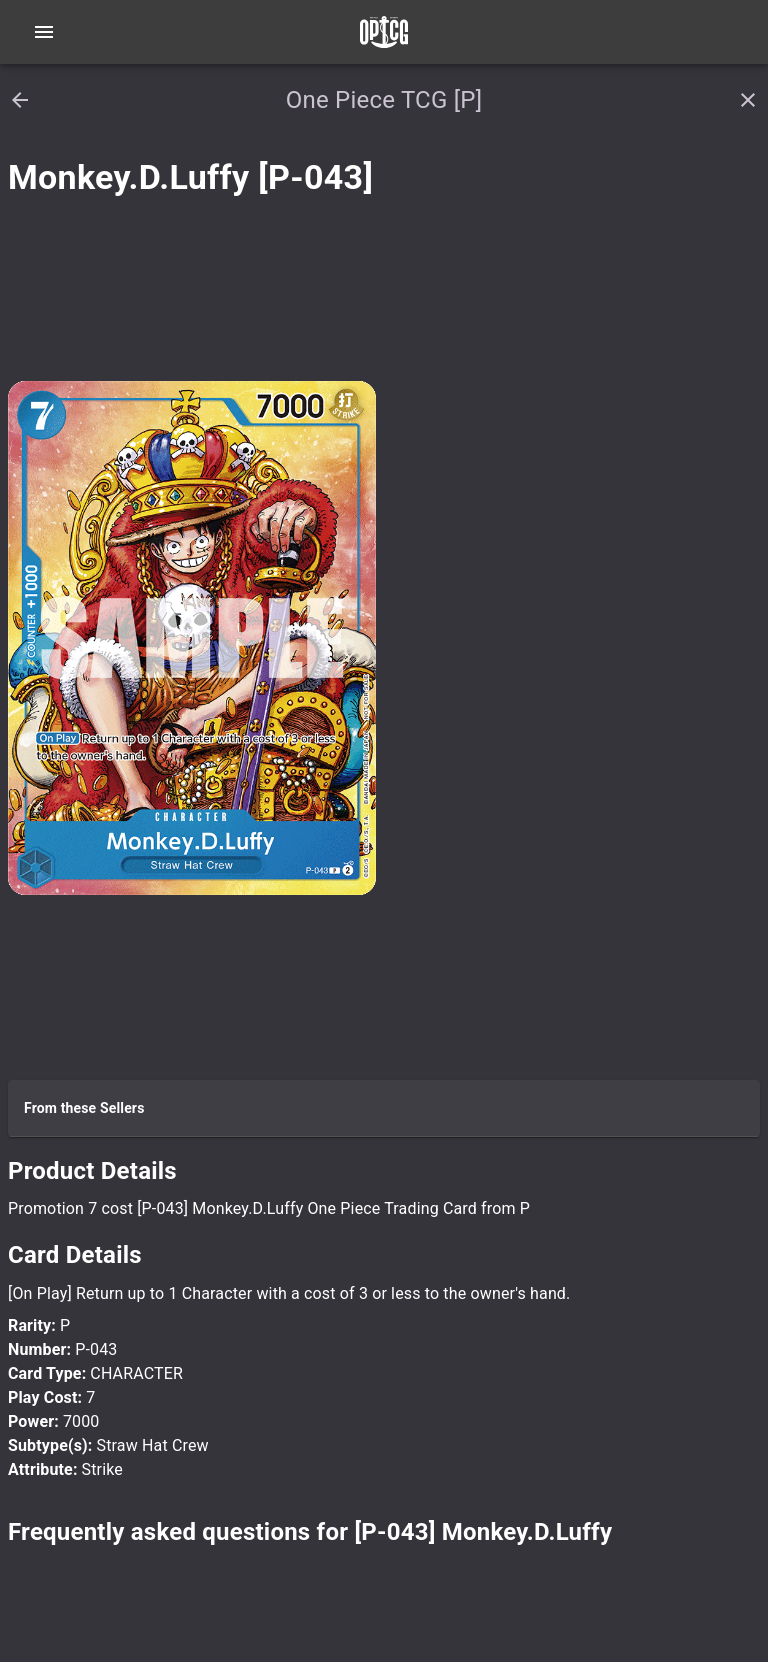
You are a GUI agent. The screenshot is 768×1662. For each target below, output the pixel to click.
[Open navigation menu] (44, 32)
